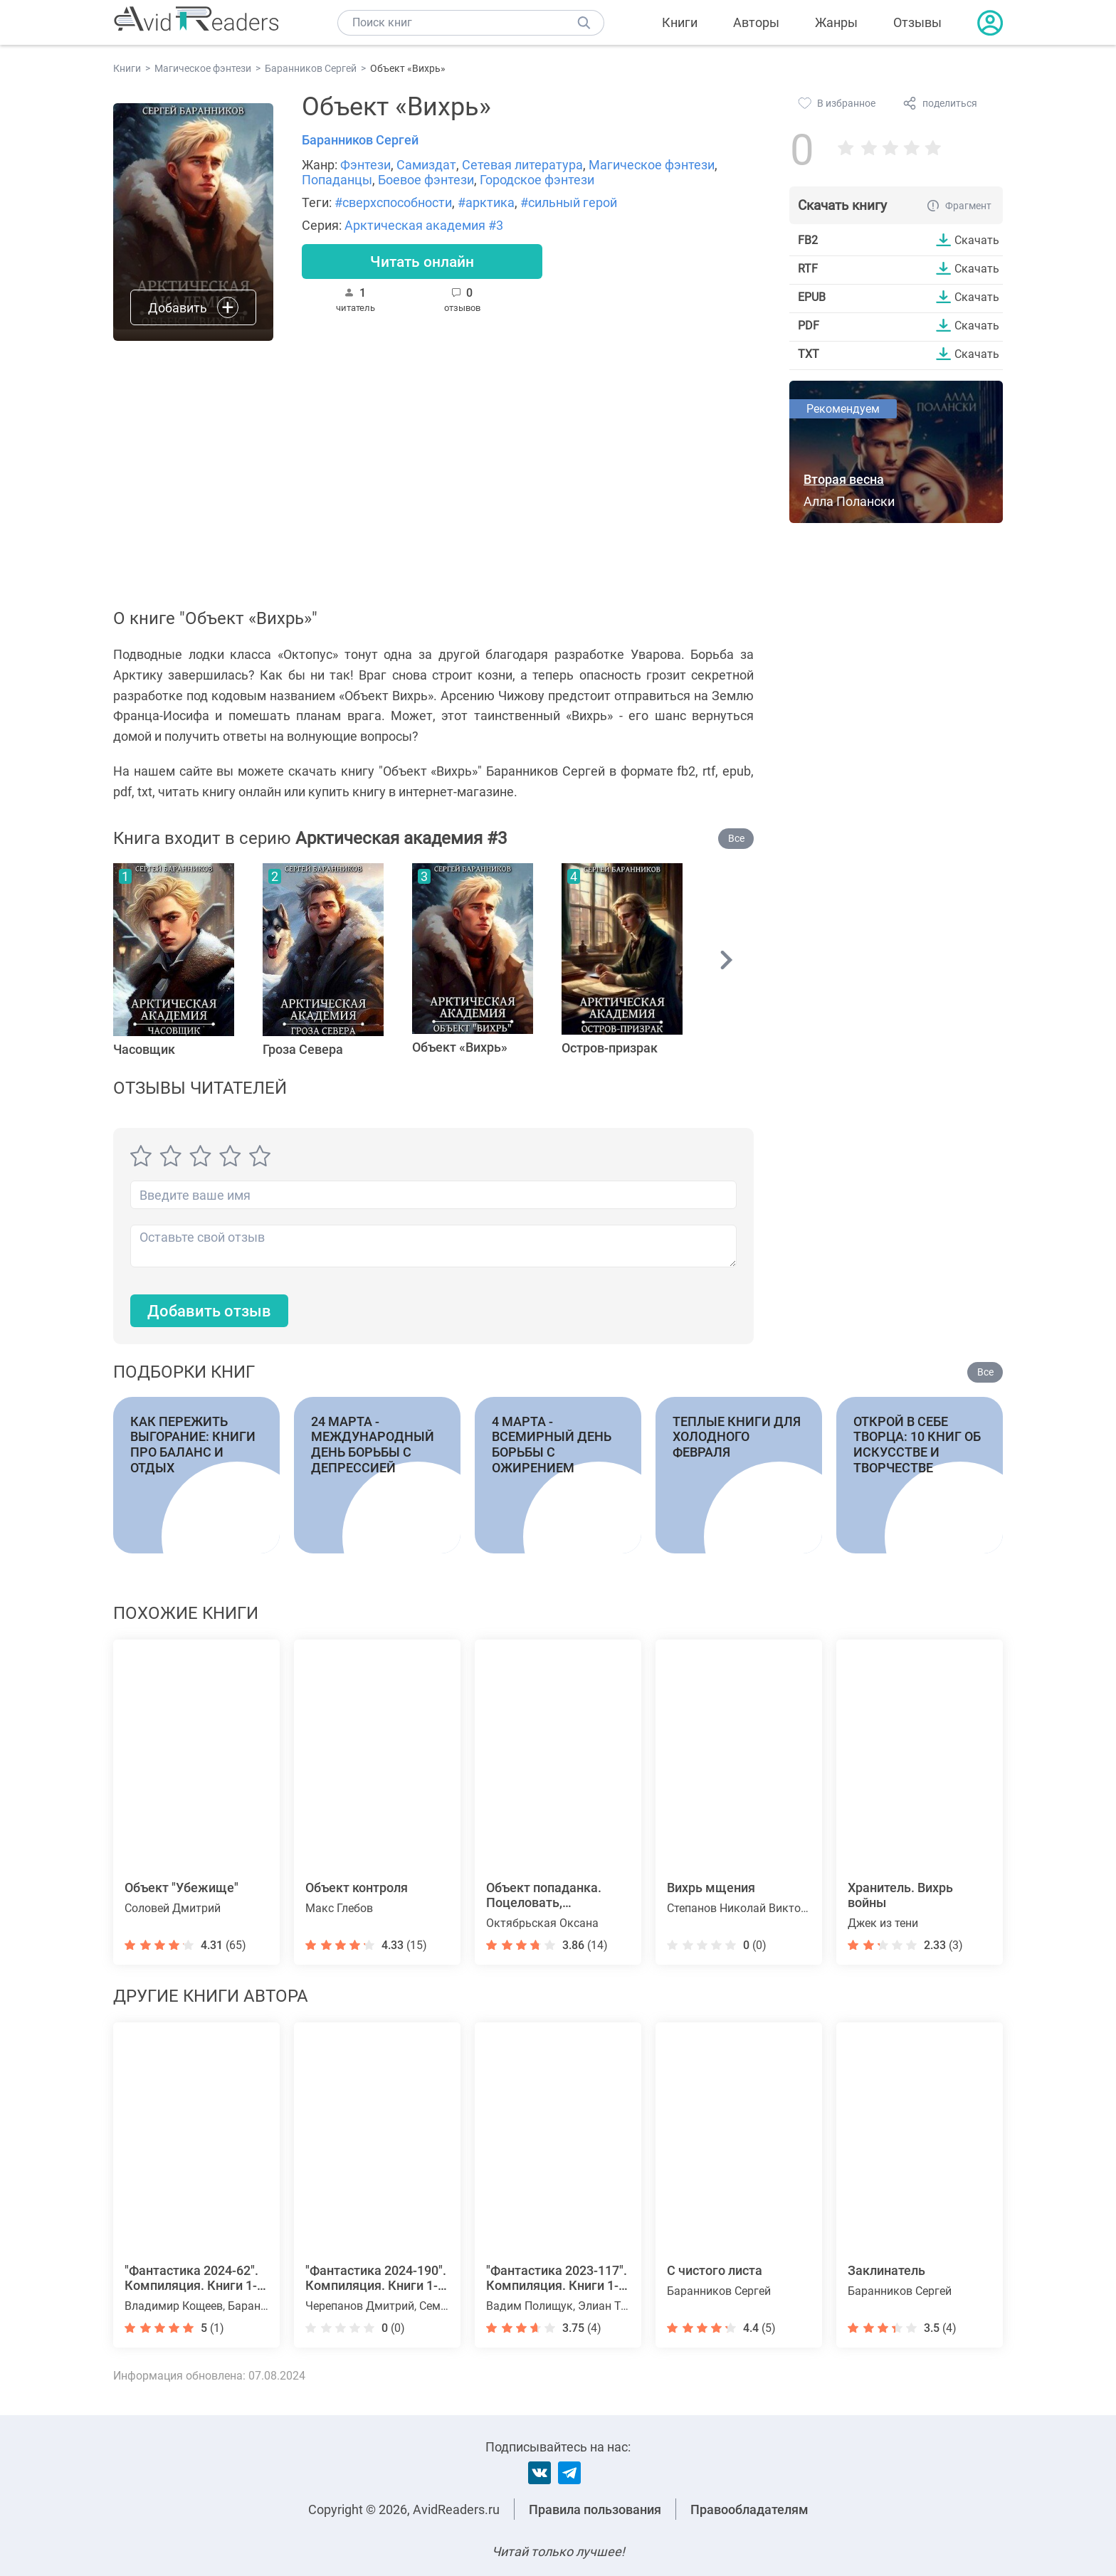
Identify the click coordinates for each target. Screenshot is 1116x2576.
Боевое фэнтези (426, 179)
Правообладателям (749, 2509)
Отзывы (917, 22)
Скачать (976, 239)
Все (736, 838)
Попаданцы (337, 179)
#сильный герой (568, 202)
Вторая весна (844, 479)
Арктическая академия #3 (423, 225)
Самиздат (426, 164)
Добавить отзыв (209, 1311)
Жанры (836, 22)
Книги (680, 22)
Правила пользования (595, 2509)
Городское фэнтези (537, 179)
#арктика (486, 202)
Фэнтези (365, 164)
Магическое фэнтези (652, 164)
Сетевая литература (522, 164)
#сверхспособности (393, 202)
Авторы (756, 22)
